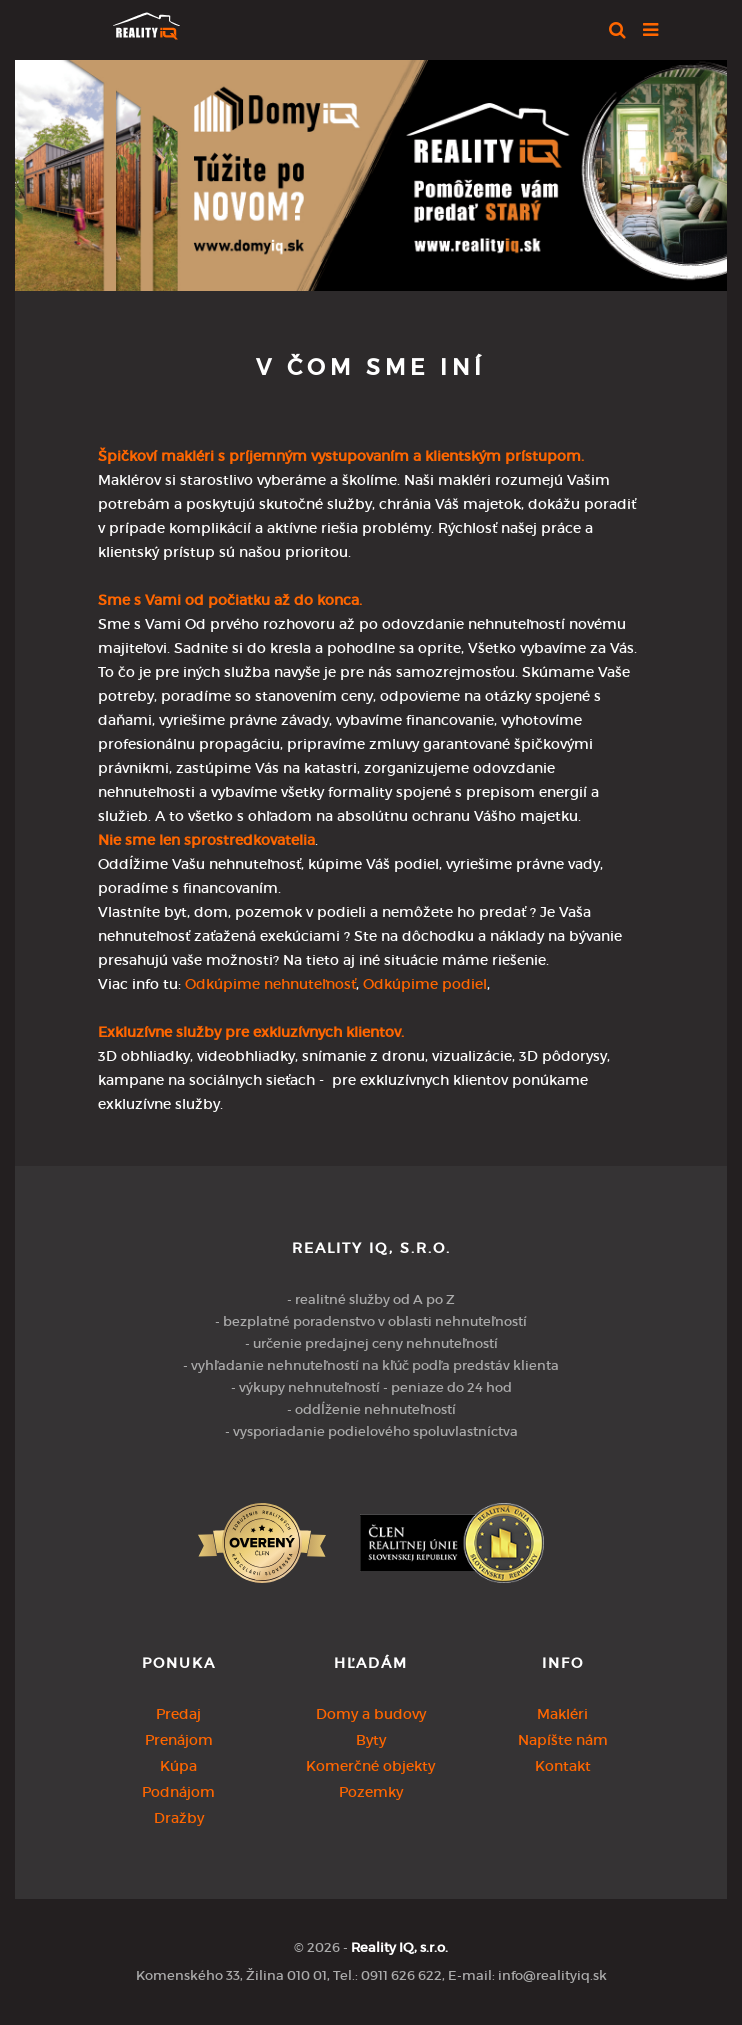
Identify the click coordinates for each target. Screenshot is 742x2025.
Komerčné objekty (370, 1766)
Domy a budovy (371, 1714)
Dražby (179, 1818)
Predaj (178, 1714)
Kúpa (178, 1766)
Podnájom (178, 1792)
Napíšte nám (563, 1740)
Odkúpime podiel (425, 984)
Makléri (562, 1714)
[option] (371, 170)
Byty (371, 1740)
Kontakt (563, 1766)
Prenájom (179, 1740)
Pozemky (371, 1792)
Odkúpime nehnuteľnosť (270, 984)
